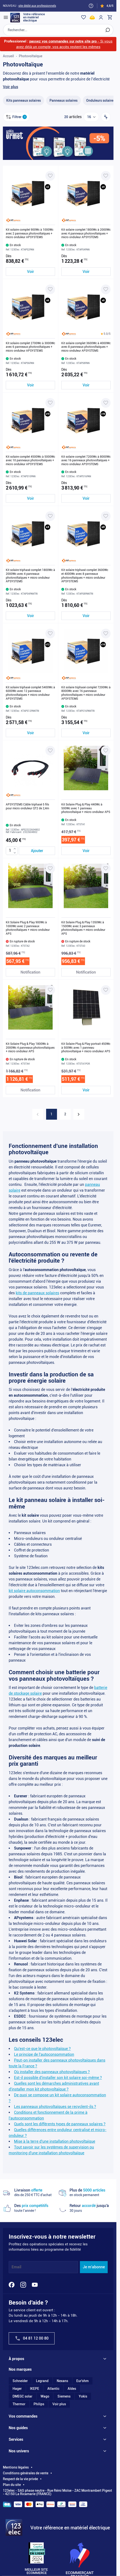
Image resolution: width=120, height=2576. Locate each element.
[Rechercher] (108, 30)
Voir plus (10, 87)
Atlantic (53, 2389)
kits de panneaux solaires (37, 1293)
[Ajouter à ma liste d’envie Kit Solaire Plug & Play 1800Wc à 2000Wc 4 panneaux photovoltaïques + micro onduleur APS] (50, 990)
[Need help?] (91, 6)
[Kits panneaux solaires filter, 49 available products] (23, 101)
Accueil (8, 56)
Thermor (19, 2404)
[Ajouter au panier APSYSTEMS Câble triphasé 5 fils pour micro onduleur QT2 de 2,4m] (37, 851)
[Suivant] (78, 1114)
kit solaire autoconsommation (34, 1590)
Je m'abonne (94, 2267)
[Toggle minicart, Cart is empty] (109, 17)
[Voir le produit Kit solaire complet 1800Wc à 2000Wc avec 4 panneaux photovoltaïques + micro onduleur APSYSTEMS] (86, 271)
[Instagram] (23, 2285)
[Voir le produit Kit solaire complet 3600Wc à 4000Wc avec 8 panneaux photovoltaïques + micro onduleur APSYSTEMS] (86, 385)
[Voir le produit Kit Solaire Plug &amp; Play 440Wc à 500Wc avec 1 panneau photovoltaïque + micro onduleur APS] (86, 851)
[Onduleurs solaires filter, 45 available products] (100, 101)
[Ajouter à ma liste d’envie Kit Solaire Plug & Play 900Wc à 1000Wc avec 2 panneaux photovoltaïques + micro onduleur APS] (50, 868)
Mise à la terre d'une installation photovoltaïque (54, 2141)
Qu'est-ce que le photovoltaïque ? (42, 2048)
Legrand (42, 2381)
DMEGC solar (22, 2396)
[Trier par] (106, 117)
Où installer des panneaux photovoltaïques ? (52, 2072)
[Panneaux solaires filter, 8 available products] (63, 101)
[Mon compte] (101, 17)
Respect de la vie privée (20, 2479)
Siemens (64, 2396)
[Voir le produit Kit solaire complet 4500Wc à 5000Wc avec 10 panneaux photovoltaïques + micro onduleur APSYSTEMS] (30, 498)
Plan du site (12, 2484)
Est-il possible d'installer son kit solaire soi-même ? (58, 2077)
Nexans (62, 2381)
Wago (45, 2396)
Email (16, 2267)
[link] (37, 1114)
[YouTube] (35, 2285)
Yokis (83, 2396)
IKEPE (34, 2389)
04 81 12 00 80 (32, 2338)
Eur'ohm (82, 2381)
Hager (17, 2389)
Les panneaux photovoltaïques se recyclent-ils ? (55, 2106)
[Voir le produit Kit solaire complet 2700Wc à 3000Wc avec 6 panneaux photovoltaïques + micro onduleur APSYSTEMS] (30, 385)
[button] (106, 333)
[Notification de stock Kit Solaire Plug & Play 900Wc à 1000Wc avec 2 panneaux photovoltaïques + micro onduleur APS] (30, 972)
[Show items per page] (91, 117)
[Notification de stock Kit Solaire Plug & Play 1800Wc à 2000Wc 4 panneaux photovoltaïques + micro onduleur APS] (30, 1090)
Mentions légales (16, 2467)
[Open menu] (6, 17)
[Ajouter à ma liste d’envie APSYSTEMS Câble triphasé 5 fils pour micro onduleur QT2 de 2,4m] (50, 750)
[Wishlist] (83, 17)
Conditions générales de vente (25, 2473)
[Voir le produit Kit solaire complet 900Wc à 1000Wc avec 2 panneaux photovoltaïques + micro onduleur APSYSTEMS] (30, 271)
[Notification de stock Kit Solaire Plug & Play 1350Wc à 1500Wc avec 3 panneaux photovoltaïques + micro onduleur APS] (86, 972)
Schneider (20, 2381)
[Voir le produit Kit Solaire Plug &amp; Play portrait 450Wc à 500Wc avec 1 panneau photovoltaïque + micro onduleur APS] (86, 1090)
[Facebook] (11, 2285)
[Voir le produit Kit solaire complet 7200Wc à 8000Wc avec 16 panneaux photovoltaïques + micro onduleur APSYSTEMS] (86, 498)
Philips (39, 2404)
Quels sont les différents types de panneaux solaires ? (60, 2124)
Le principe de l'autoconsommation (44, 2054)
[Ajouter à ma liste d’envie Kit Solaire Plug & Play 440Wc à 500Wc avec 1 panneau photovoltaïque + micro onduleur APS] (106, 750)
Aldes (72, 2389)
